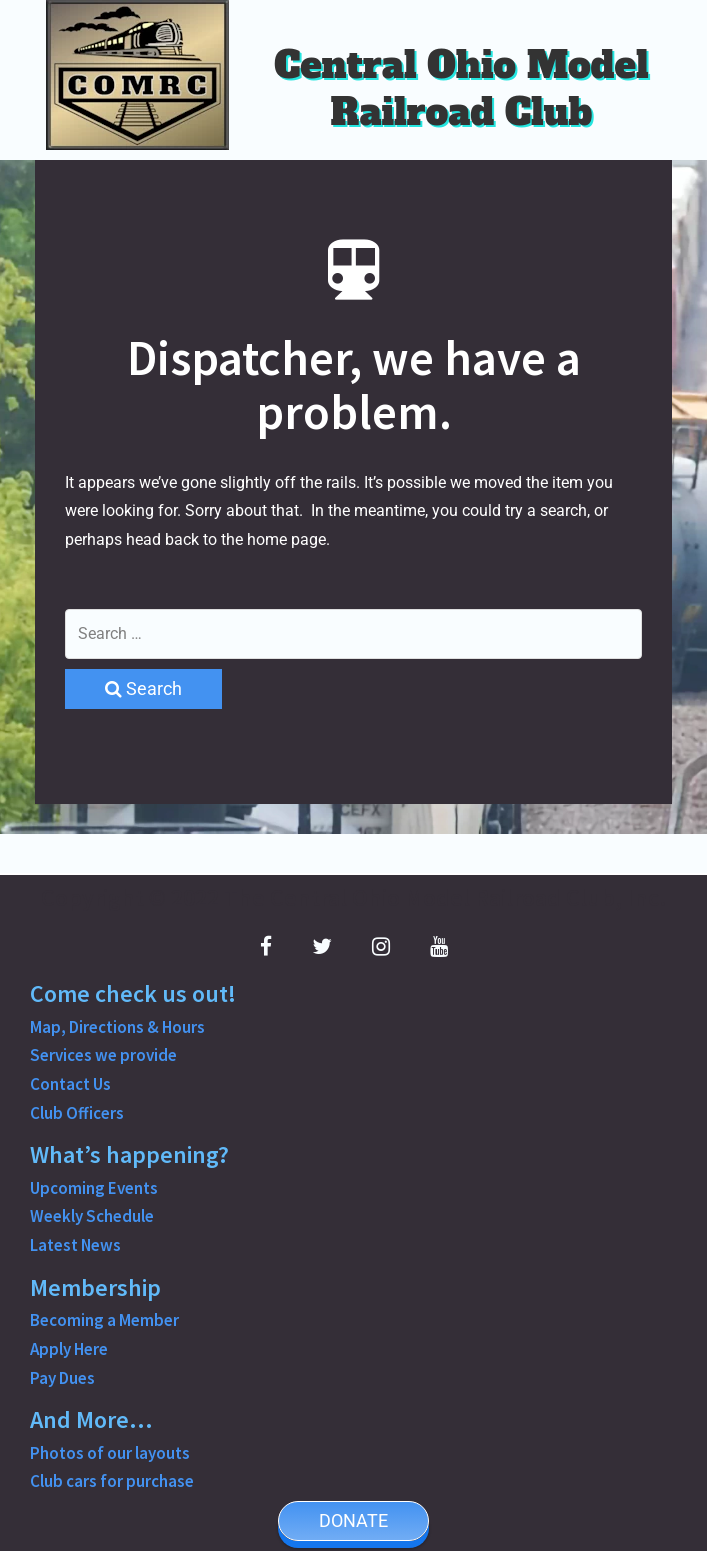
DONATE (353, 1520)
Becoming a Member (104, 1320)
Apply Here (69, 1349)
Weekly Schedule (92, 1216)
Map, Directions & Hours (117, 1027)
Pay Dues (62, 1378)
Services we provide (103, 1055)
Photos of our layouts (110, 1453)
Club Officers (77, 1113)
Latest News (75, 1245)
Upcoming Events (94, 1188)
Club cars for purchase (112, 1481)
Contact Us (70, 1084)
